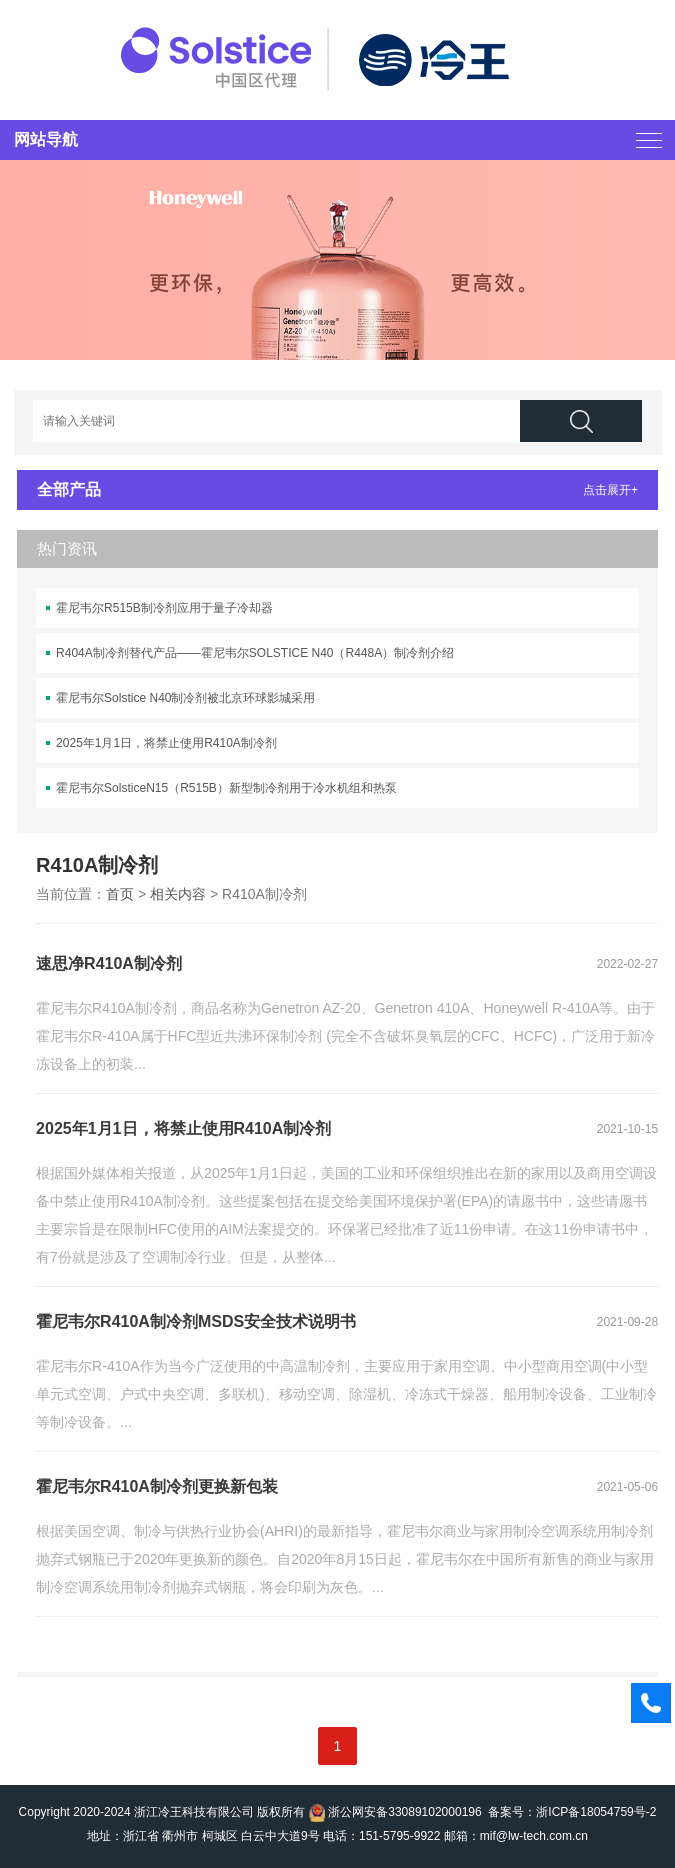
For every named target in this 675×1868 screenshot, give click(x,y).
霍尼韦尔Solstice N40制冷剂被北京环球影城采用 (185, 698)
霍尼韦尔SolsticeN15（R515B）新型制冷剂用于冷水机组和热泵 (226, 788)
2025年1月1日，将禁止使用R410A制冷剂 (166, 743)
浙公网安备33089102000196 (404, 1812)
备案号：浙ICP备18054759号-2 (572, 1812)
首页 (120, 894)
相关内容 (178, 894)
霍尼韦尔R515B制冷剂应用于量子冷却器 (164, 608)
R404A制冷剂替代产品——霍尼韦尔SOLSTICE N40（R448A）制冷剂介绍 (255, 653)
